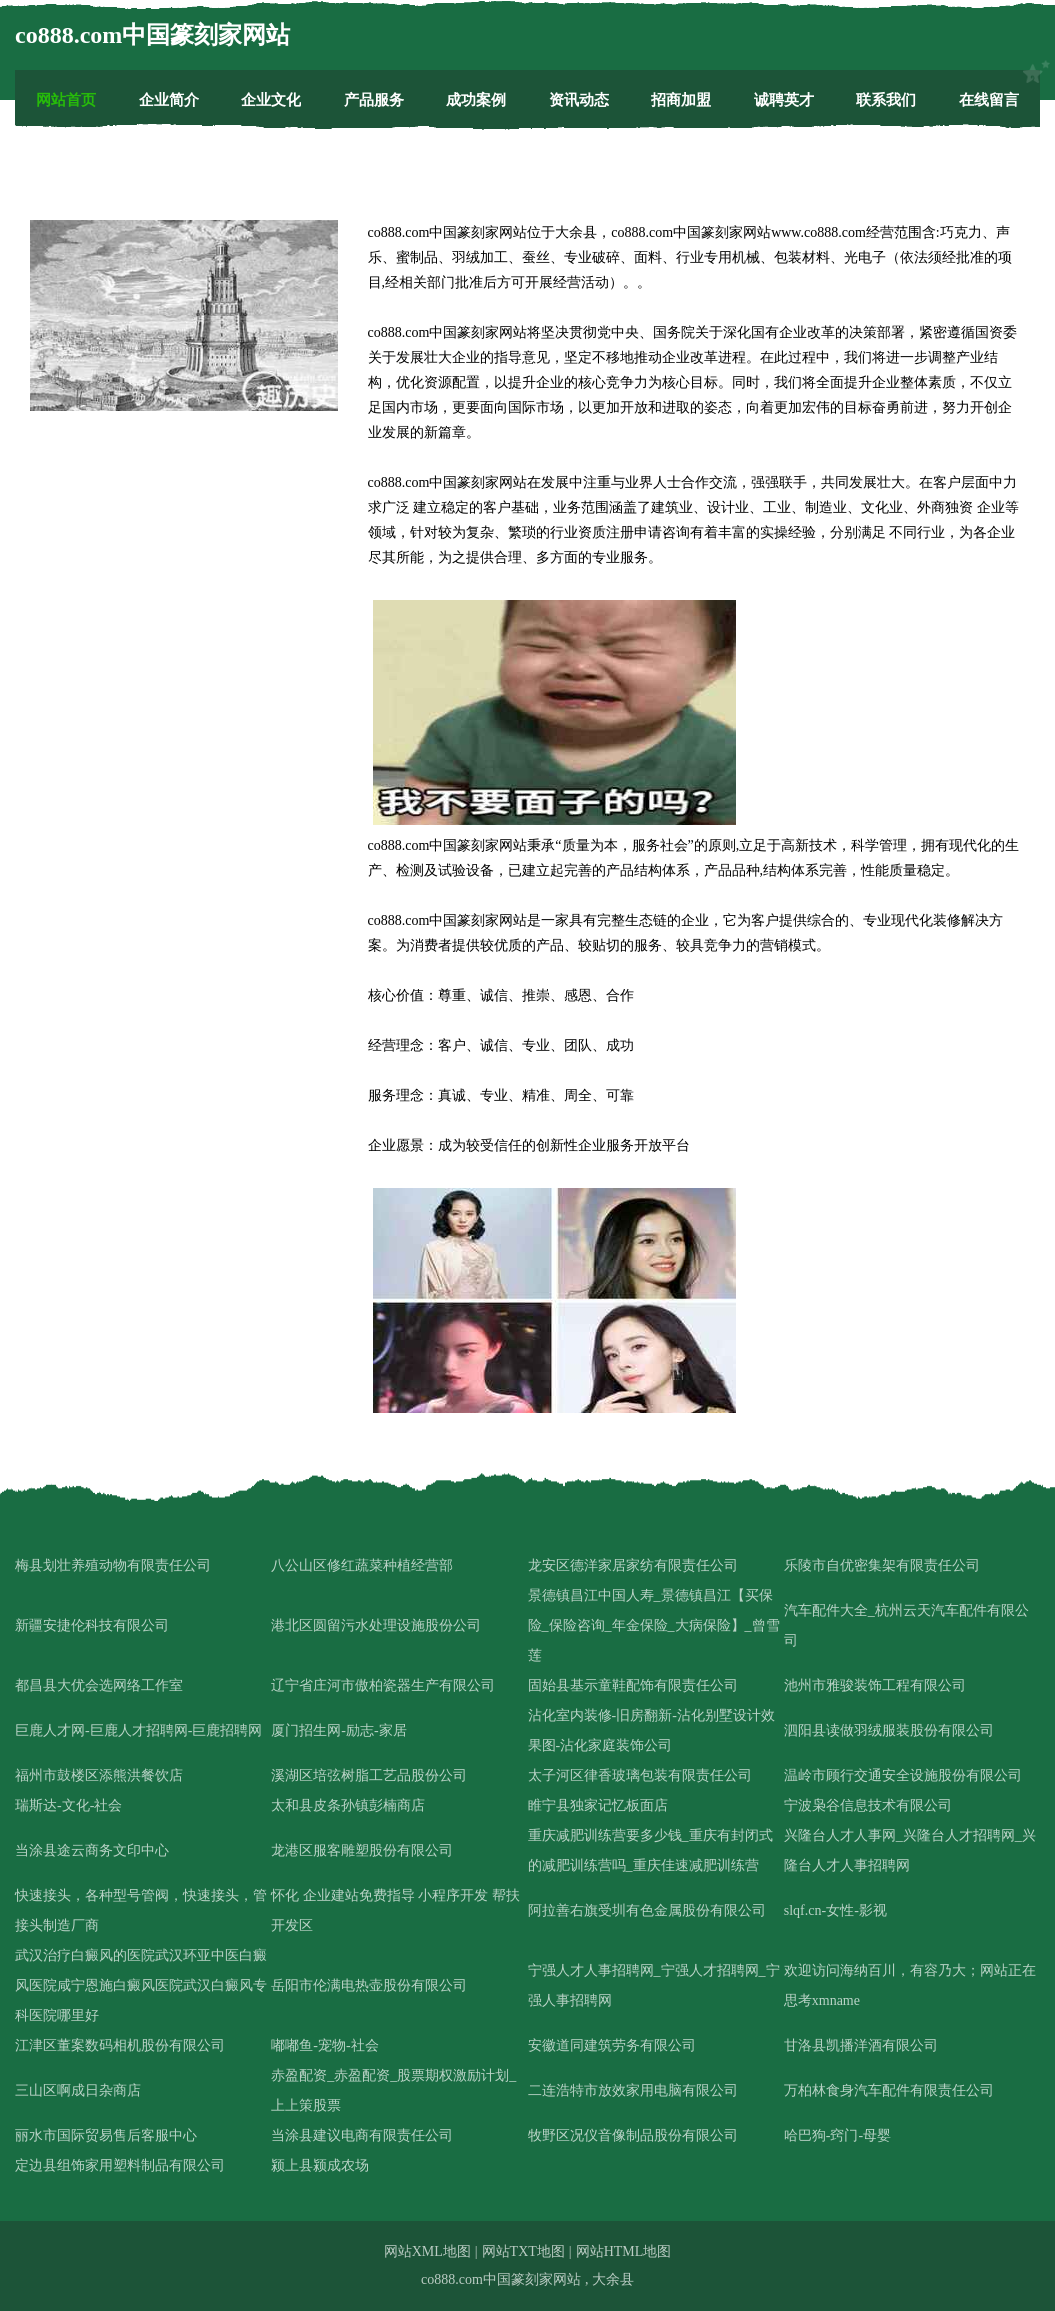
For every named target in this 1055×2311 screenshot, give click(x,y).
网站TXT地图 (523, 2251)
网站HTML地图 (624, 2251)
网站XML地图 (427, 2251)
